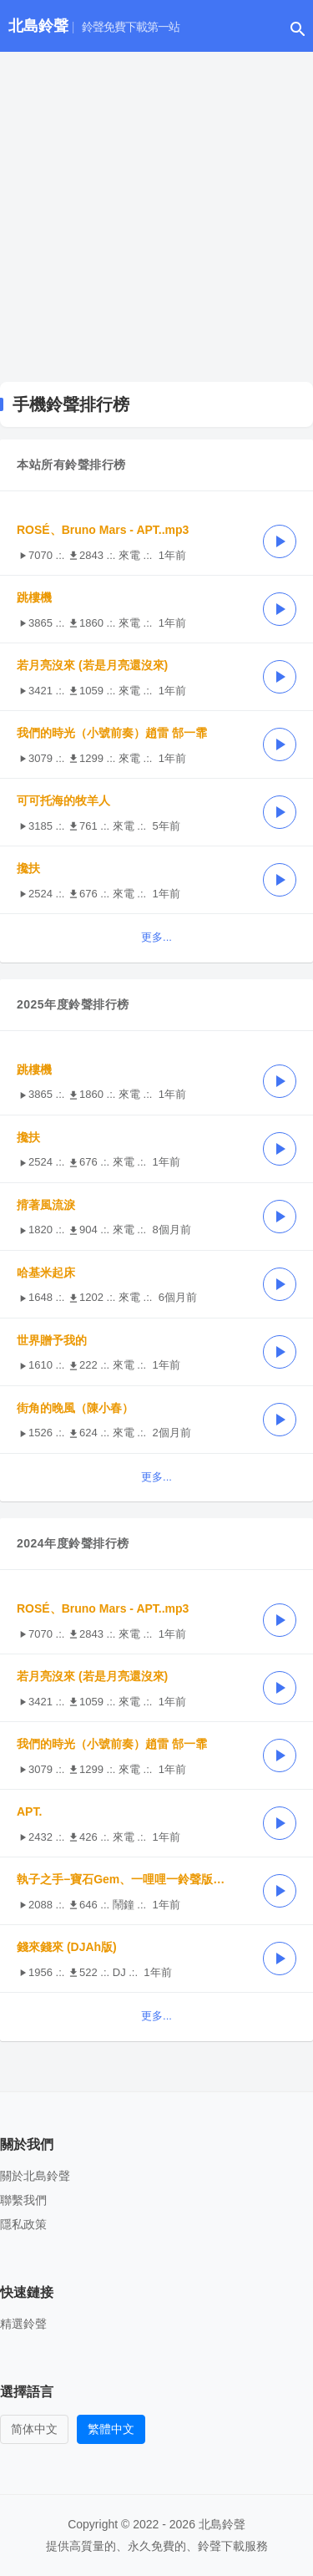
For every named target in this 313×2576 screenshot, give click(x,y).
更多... (156, 937)
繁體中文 (111, 2429)
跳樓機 (34, 597)
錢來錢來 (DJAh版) (67, 1947)
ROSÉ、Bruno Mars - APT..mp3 (103, 529)
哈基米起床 (46, 1272)
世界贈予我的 (52, 1340)
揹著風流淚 (46, 1205)
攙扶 (28, 868)
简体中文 (34, 2429)
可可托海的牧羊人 (63, 800)
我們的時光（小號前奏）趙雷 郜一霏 (112, 732)
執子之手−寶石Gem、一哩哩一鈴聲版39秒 (127, 1879)
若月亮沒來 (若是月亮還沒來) (92, 665)
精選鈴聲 (23, 2323)
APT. (29, 1811)
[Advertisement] (156, 216)
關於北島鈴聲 (35, 2175)
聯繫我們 (23, 2200)
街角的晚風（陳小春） (75, 1408)
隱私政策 (23, 2224)
